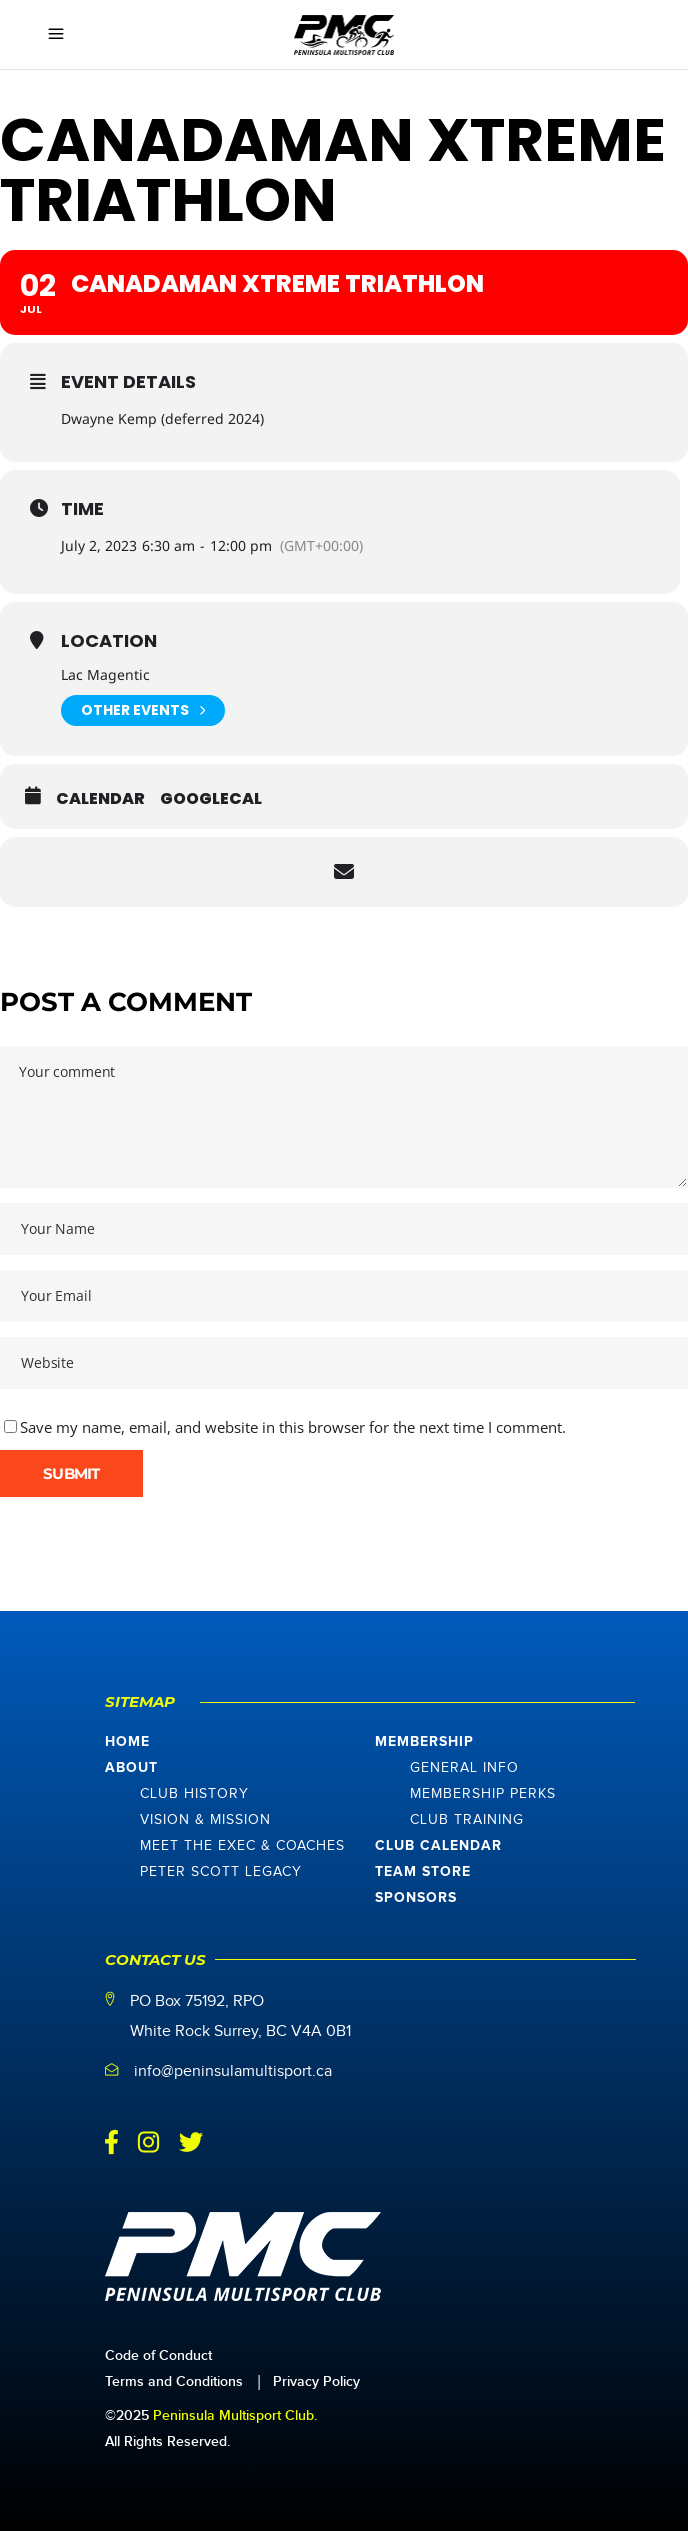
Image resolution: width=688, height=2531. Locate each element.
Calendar (100, 799)
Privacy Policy (316, 2381)
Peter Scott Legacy (221, 1872)
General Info (464, 1768)
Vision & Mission (205, 1820)
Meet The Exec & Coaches (242, 1846)
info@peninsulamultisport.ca (233, 2071)
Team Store (423, 1872)
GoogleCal (211, 799)
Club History (194, 1794)
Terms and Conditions (174, 2381)
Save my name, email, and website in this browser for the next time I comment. (293, 1427)
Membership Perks (483, 1794)
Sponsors (416, 1898)
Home (127, 1742)
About (131, 1768)
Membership (424, 1742)
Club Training (467, 1820)
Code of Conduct (158, 2355)
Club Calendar (438, 1846)
